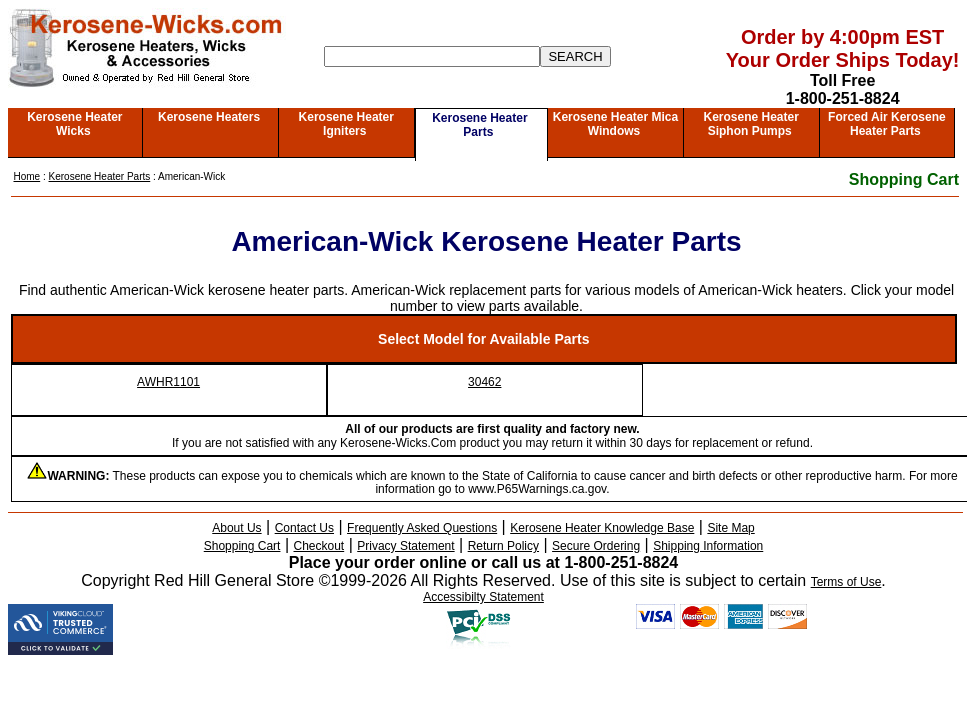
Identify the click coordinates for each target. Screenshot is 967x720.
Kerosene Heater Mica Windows (615, 124)
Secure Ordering (596, 546)
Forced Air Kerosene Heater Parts (887, 124)
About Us (236, 528)
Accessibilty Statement (483, 597)
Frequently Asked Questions (422, 528)
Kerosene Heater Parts (479, 125)
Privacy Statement (405, 546)
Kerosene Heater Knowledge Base (602, 528)
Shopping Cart (904, 179)
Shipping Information (708, 546)
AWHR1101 (168, 382)
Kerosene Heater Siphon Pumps (750, 124)
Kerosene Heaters (209, 117)
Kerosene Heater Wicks (74, 124)
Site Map (730, 528)
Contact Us (304, 528)
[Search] (432, 56)
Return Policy (503, 546)
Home (27, 176)
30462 (484, 382)
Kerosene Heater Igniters (346, 124)
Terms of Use (846, 582)
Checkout (319, 546)
